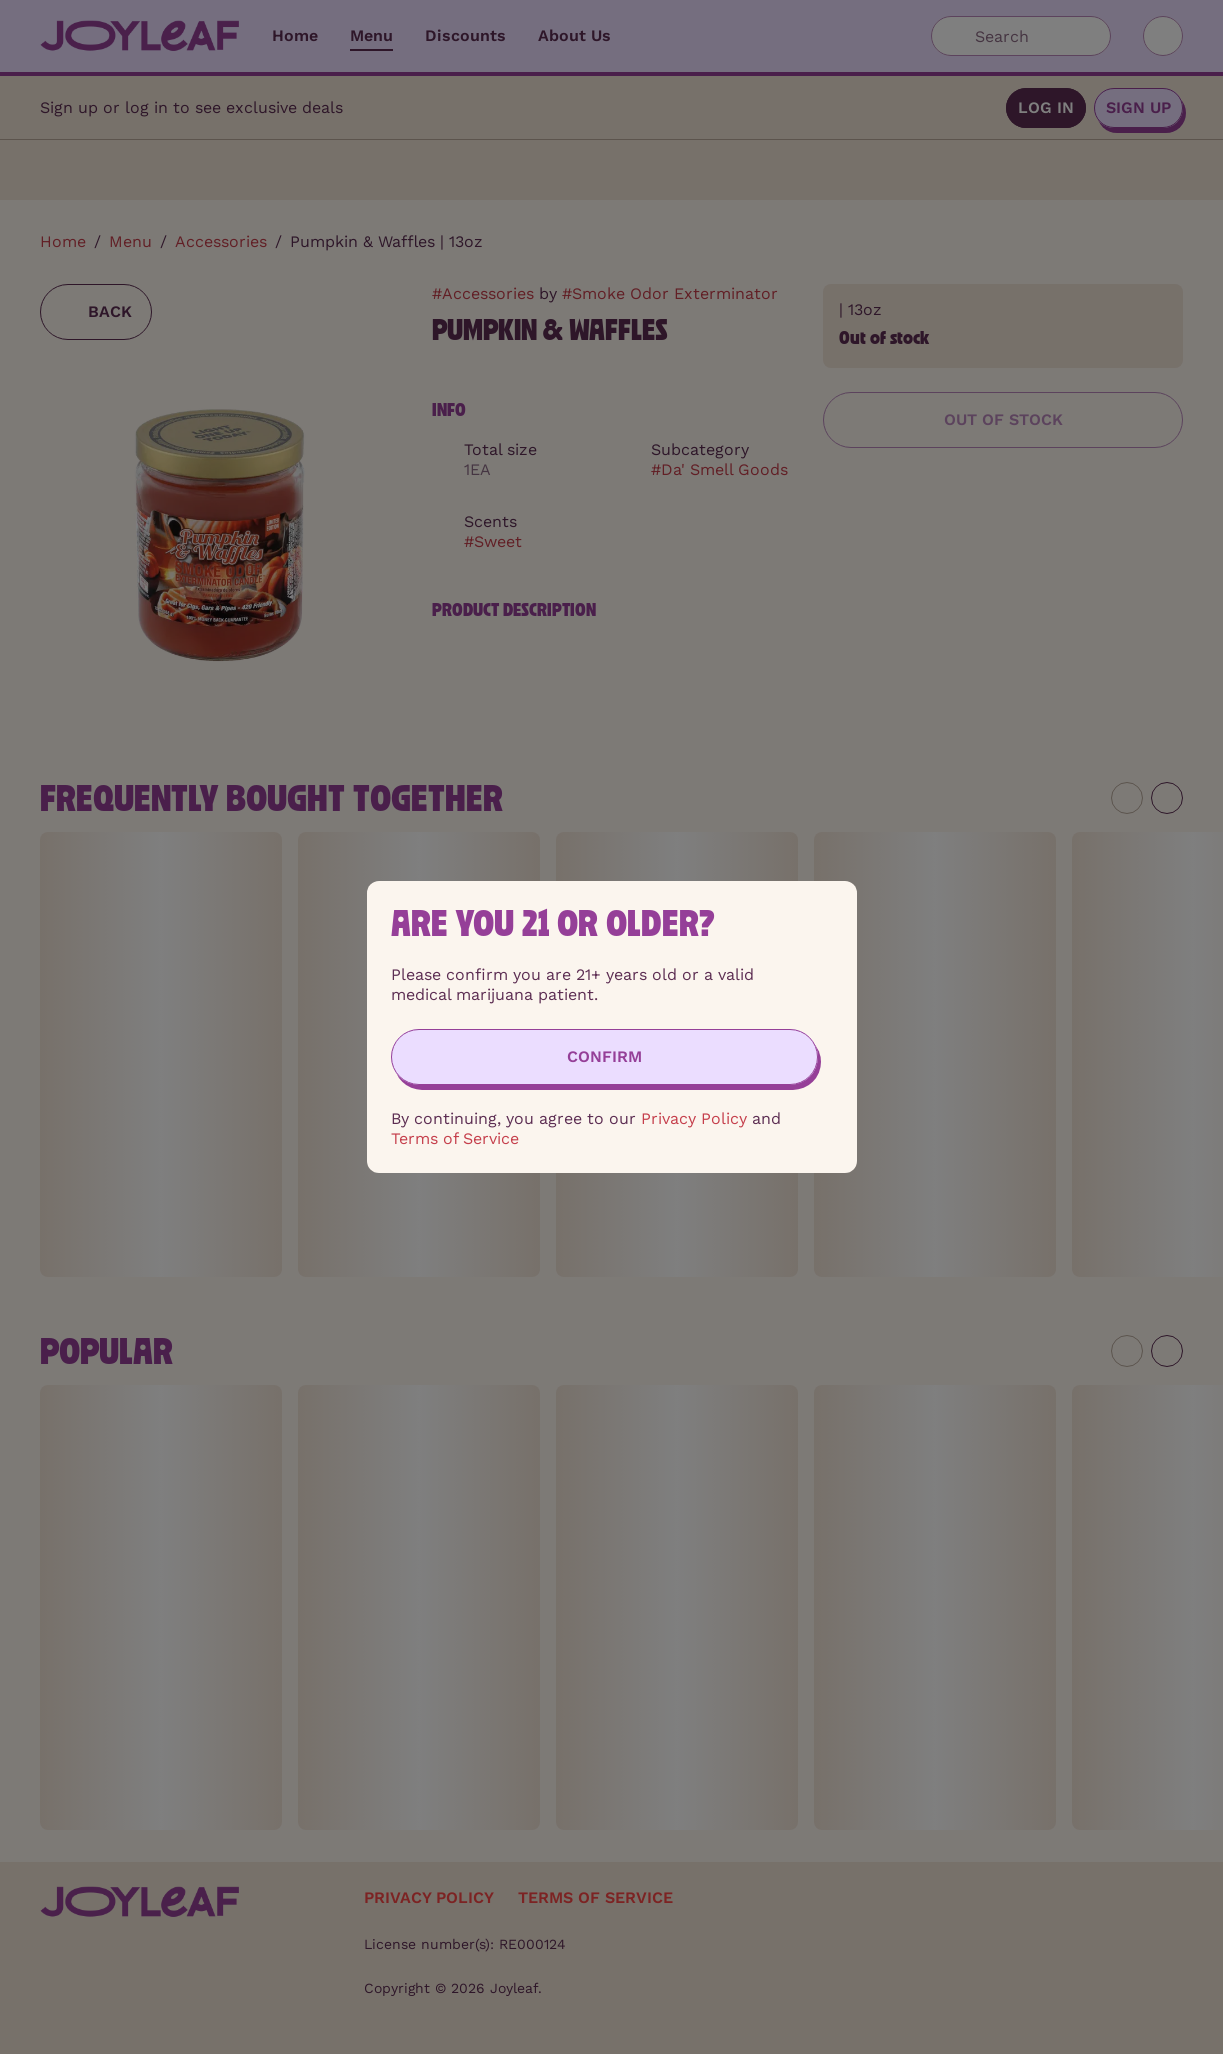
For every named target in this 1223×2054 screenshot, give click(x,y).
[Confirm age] (604, 1057)
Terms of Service (455, 1138)
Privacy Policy (694, 1118)
